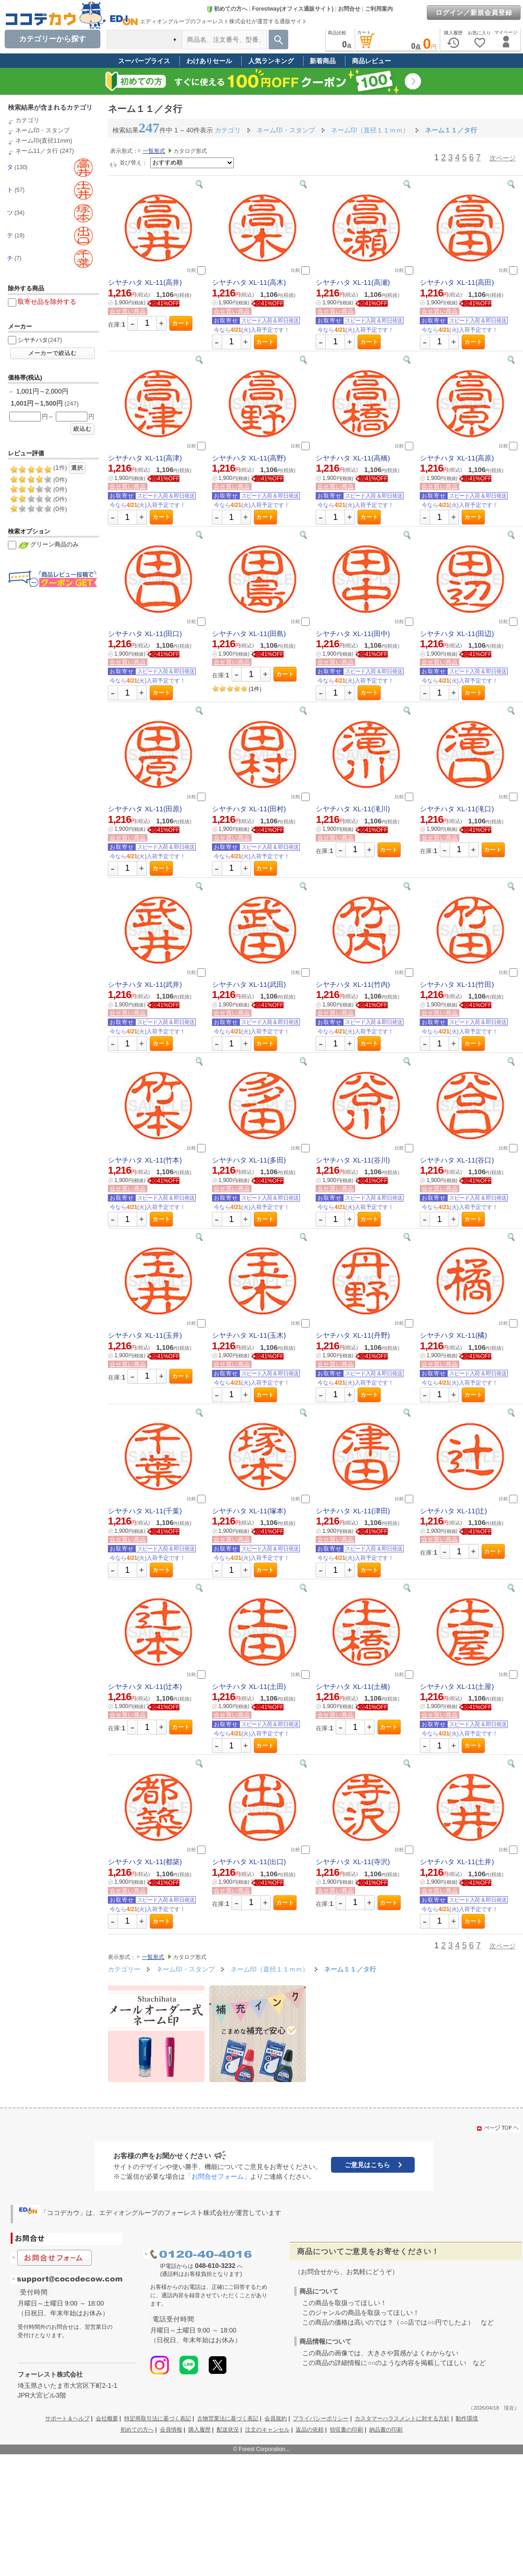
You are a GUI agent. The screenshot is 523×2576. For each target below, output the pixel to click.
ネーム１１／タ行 (350, 1969)
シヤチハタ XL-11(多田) (249, 1160)
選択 (77, 468)
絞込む (82, 429)
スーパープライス (144, 61)
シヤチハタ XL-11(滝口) (457, 809)
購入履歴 (199, 2429)
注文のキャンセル (267, 2429)
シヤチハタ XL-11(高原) (457, 458)
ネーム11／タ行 (36, 150)
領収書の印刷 (346, 2429)
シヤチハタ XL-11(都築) (145, 1862)
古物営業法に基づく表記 (227, 2418)
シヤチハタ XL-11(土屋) (457, 1686)
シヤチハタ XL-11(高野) (249, 458)
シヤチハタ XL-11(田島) (249, 633)
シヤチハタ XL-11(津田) (353, 1511)
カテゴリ (27, 120)
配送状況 (228, 2429)
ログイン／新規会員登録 (474, 12)
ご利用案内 (379, 9)
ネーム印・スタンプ (42, 130)
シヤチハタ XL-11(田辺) (457, 633)
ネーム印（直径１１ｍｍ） (271, 1969)
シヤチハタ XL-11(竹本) (145, 1160)
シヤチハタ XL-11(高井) (145, 282)
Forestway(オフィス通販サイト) (292, 9)
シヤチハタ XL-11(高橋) (353, 458)
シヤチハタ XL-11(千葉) (145, 1511)
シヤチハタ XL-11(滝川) (353, 809)
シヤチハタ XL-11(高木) (249, 282)
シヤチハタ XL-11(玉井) (145, 1335)
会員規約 (276, 2418)
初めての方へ (226, 9)
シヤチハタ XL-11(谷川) (353, 1160)
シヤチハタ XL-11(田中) (353, 633)
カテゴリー (124, 1969)
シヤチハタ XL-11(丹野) (353, 1335)
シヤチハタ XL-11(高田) (457, 282)
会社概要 (107, 2418)
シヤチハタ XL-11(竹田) (457, 984)
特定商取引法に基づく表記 (157, 2418)
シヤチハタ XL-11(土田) (249, 1686)
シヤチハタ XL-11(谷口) (457, 1160)
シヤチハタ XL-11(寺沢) (353, 1862)
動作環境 (467, 2418)
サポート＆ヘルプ (67, 2418)
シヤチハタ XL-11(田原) (145, 809)
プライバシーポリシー (321, 2418)
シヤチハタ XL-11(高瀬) (353, 282)
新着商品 (323, 61)
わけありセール (209, 61)
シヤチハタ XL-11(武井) (145, 984)
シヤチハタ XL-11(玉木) (249, 1335)
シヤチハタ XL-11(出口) (249, 1862)
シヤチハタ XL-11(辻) (453, 1511)
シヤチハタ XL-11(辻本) (145, 1686)
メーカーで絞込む (52, 353)
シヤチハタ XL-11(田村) (249, 809)
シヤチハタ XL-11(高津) (145, 458)
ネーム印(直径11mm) (44, 140)
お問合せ (349, 9)
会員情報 (171, 2429)
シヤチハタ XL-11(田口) (145, 633)
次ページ (503, 158)
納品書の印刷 (386, 2429)
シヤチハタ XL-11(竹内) (353, 984)
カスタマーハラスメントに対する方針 (402, 2418)
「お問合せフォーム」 (217, 2176)
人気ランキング (271, 61)
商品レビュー (371, 61)
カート (181, 323)
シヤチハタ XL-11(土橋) (353, 1686)
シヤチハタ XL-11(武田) (249, 984)
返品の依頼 (310, 2429)
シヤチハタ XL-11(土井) (457, 1862)
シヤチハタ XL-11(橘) (453, 1335)
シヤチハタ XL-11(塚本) (249, 1511)
